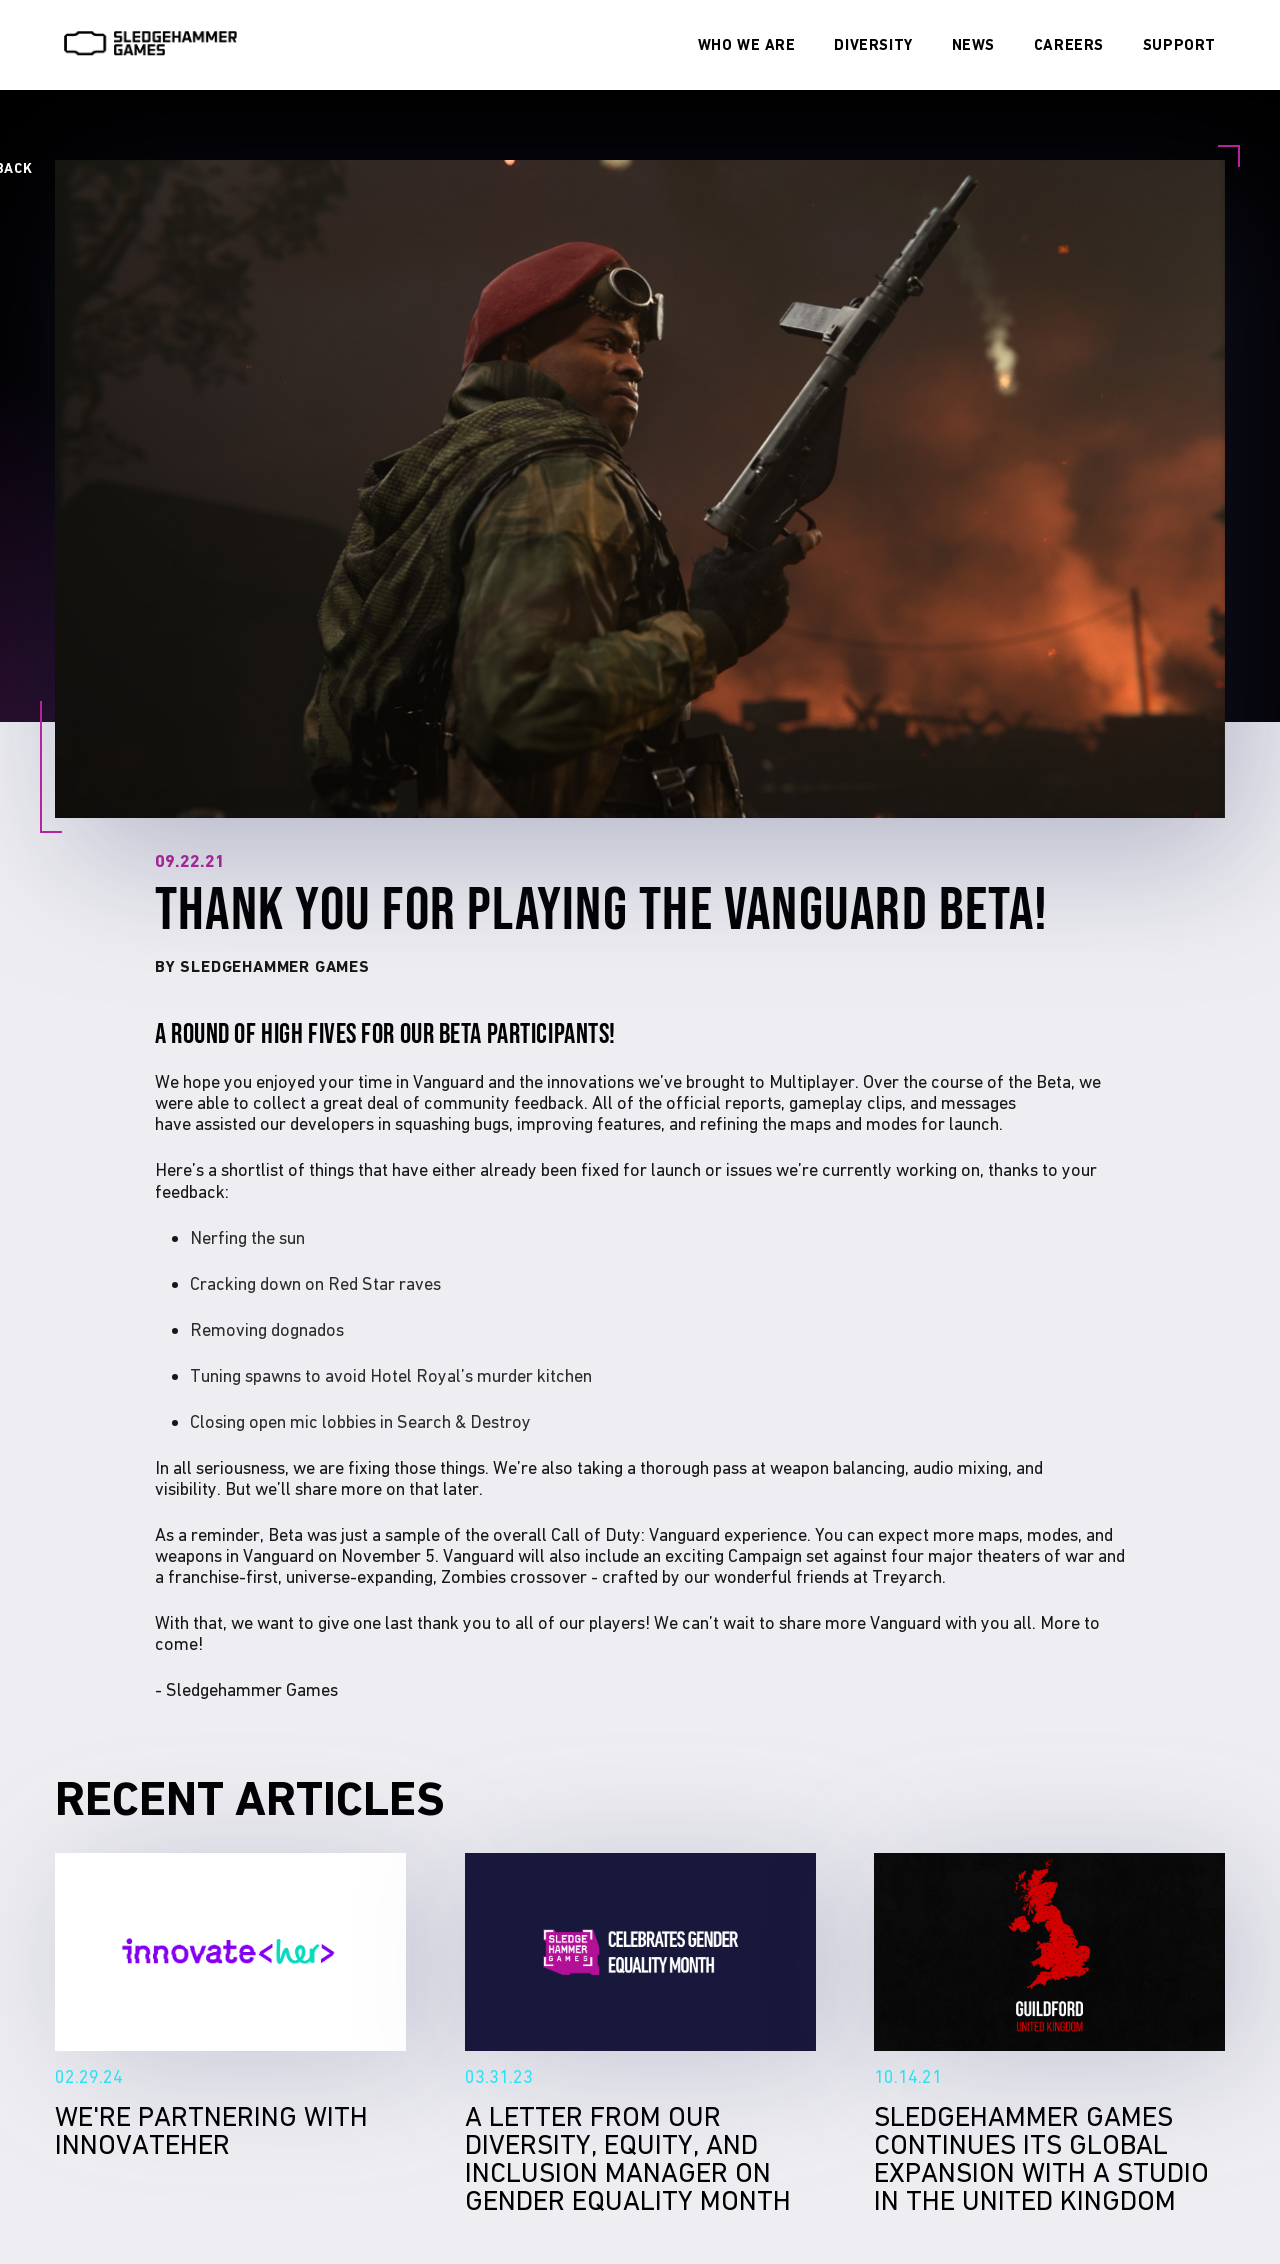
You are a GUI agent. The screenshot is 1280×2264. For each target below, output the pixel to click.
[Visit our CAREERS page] (1069, 45)
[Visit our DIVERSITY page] (873, 45)
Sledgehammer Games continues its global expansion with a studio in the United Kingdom (1049, 1951)
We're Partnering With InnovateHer (230, 1951)
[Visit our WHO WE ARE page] (747, 45)
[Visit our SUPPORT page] (1179, 45)
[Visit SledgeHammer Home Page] (150, 50)
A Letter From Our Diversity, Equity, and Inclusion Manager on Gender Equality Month (640, 1951)
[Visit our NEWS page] (973, 45)
